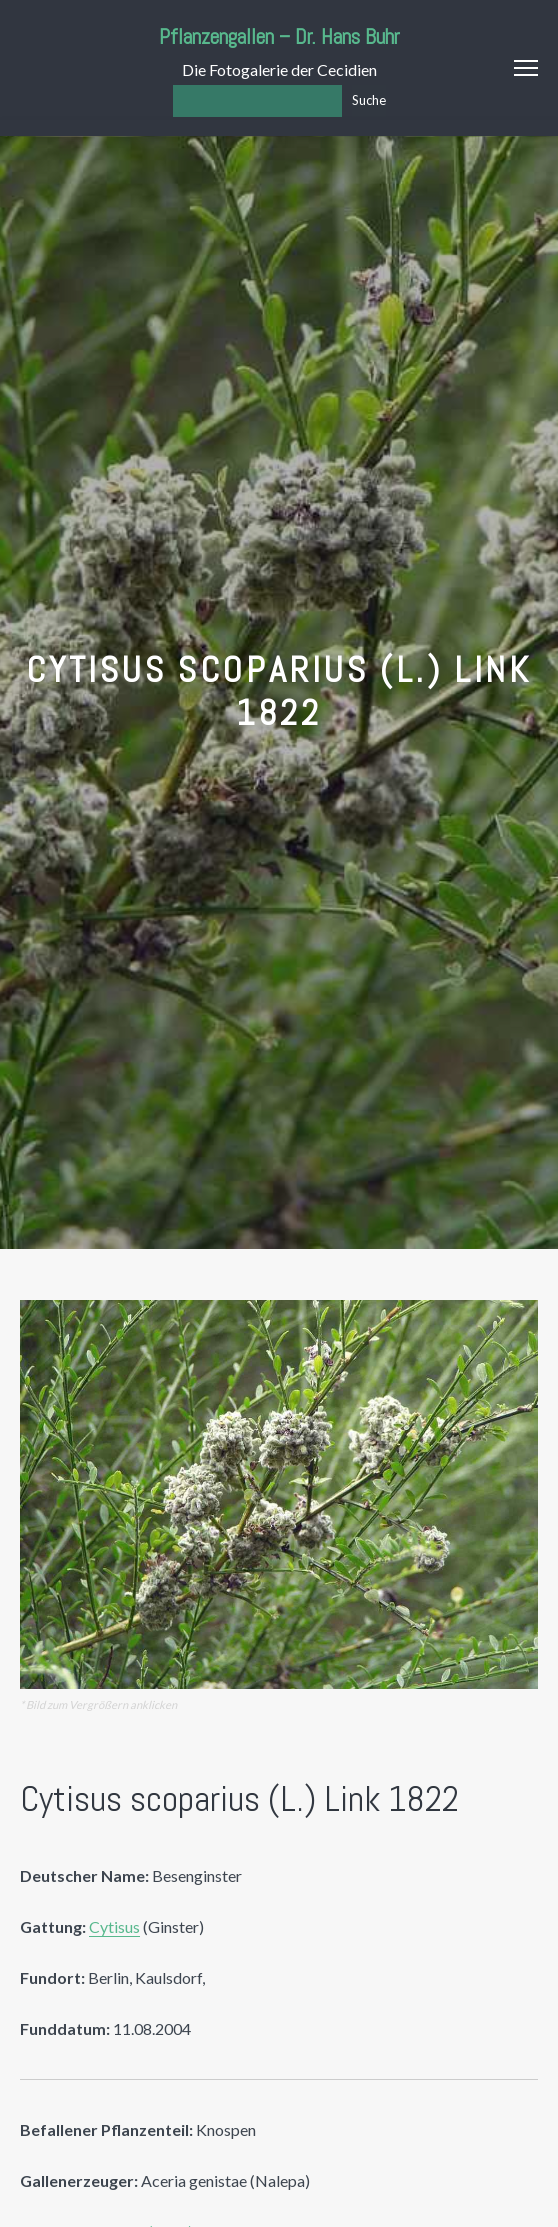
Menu (526, 68)
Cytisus (114, 1926)
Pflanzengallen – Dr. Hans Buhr (279, 36)
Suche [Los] (369, 100)
